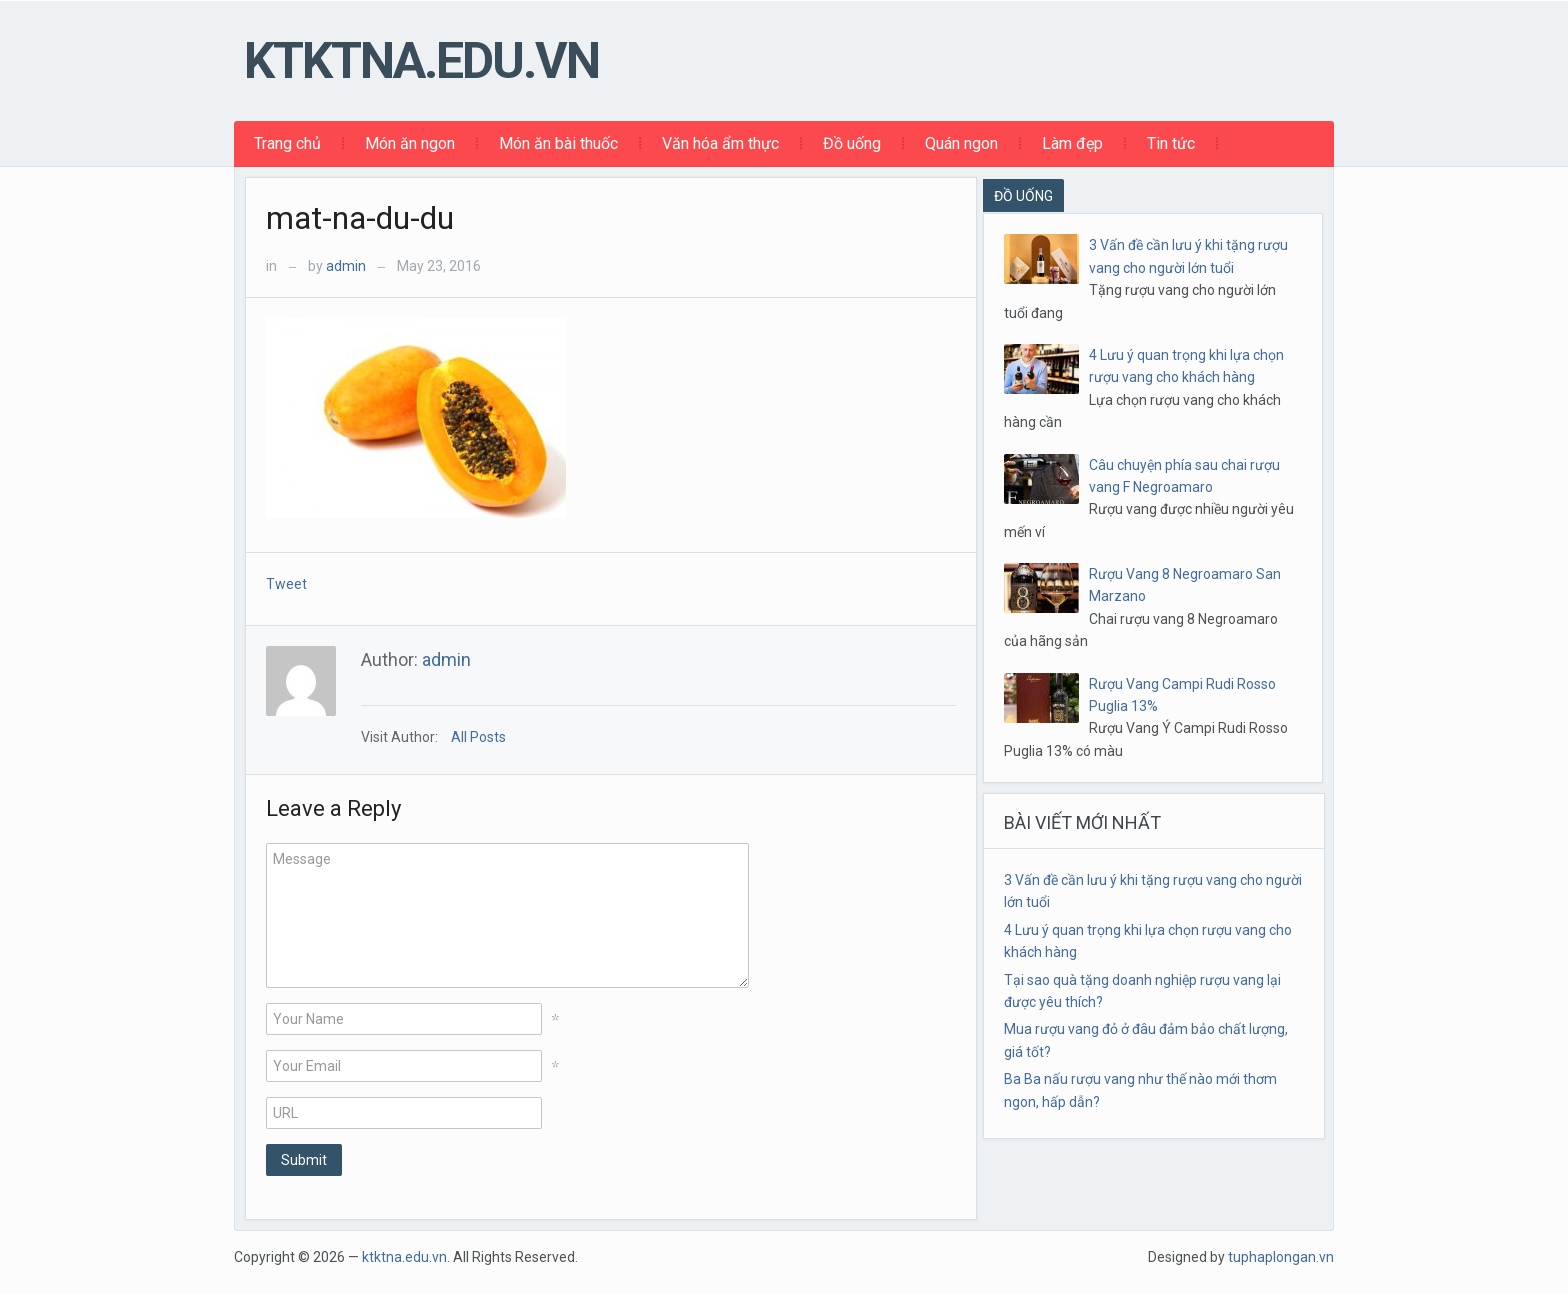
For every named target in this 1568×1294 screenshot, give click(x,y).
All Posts (478, 737)
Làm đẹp (1072, 143)
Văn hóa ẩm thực (720, 143)
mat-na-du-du (360, 218)
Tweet (286, 584)
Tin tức (1171, 143)
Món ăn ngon (410, 143)
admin (346, 266)
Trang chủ (287, 143)
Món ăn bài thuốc (558, 143)
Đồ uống (852, 143)
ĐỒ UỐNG (1023, 196)
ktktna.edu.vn (421, 61)
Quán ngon (961, 143)
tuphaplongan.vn (1281, 1257)
